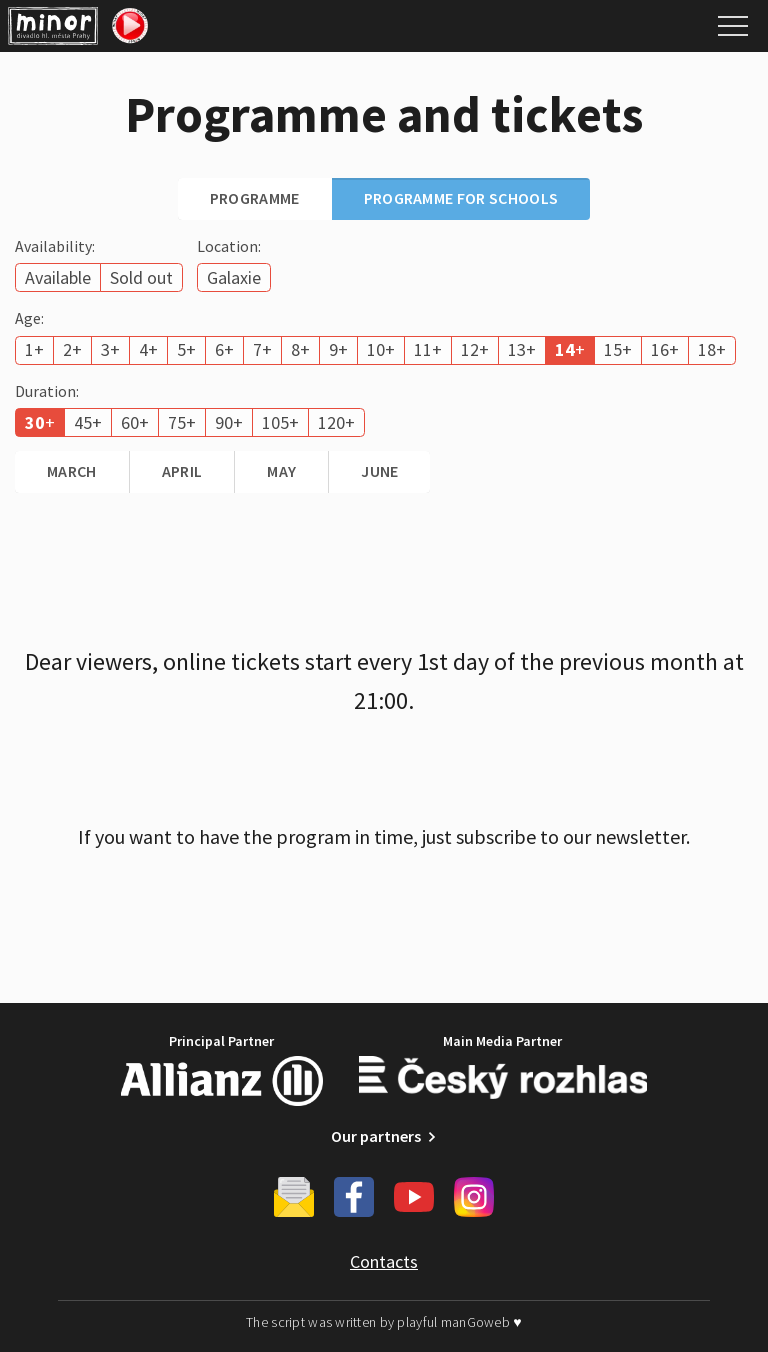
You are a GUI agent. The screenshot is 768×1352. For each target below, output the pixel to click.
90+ (229, 422)
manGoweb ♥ (481, 1322)
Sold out (141, 277)
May (281, 471)
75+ (182, 422)
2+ (72, 349)
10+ (381, 349)
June (379, 471)
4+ (148, 349)
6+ (224, 349)
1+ (34, 349)
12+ (475, 349)
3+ (110, 349)
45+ (88, 422)
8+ (300, 349)
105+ (280, 422)
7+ (262, 349)
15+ (618, 349)
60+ (135, 422)
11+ (428, 349)
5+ (186, 349)
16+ (665, 349)
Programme (255, 198)
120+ (336, 422)
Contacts (384, 1261)
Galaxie (234, 277)
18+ (712, 349)
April (182, 471)
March (72, 471)
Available (58, 277)
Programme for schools (461, 198)
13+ (522, 349)
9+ (338, 349)
